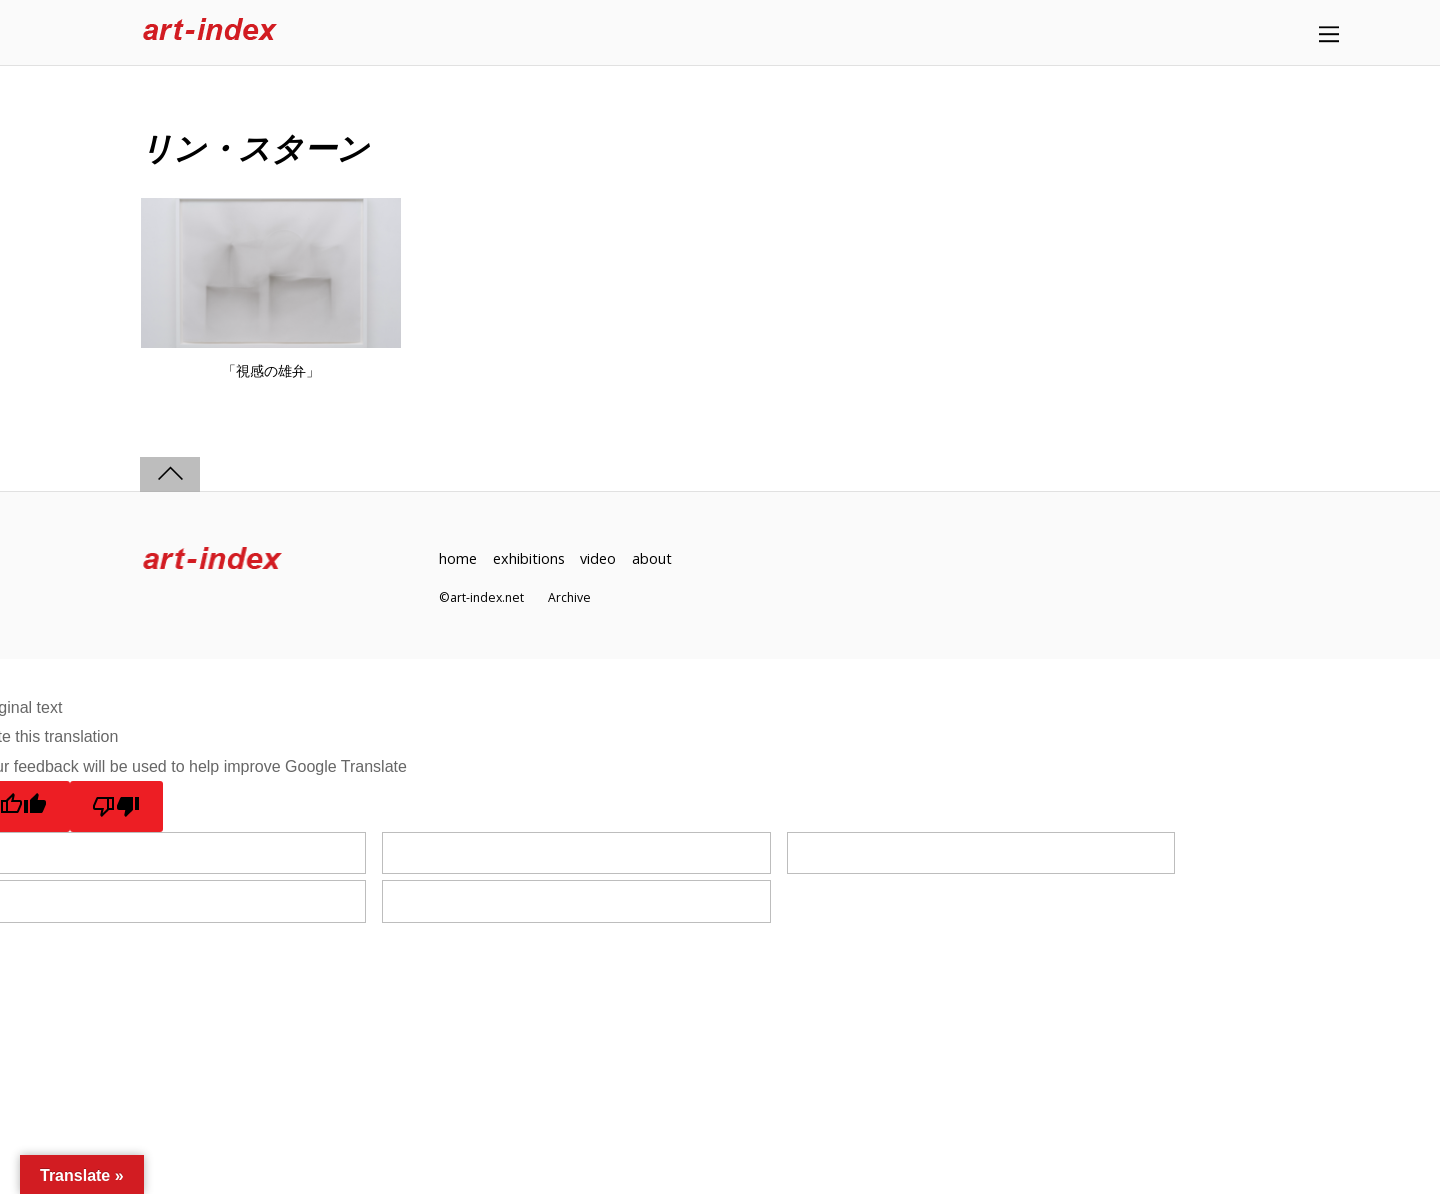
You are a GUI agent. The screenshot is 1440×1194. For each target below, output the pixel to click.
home (458, 558)
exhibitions (529, 558)
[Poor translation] (116, 806)
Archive (569, 597)
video (598, 558)
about (652, 558)
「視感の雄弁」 (271, 371)
